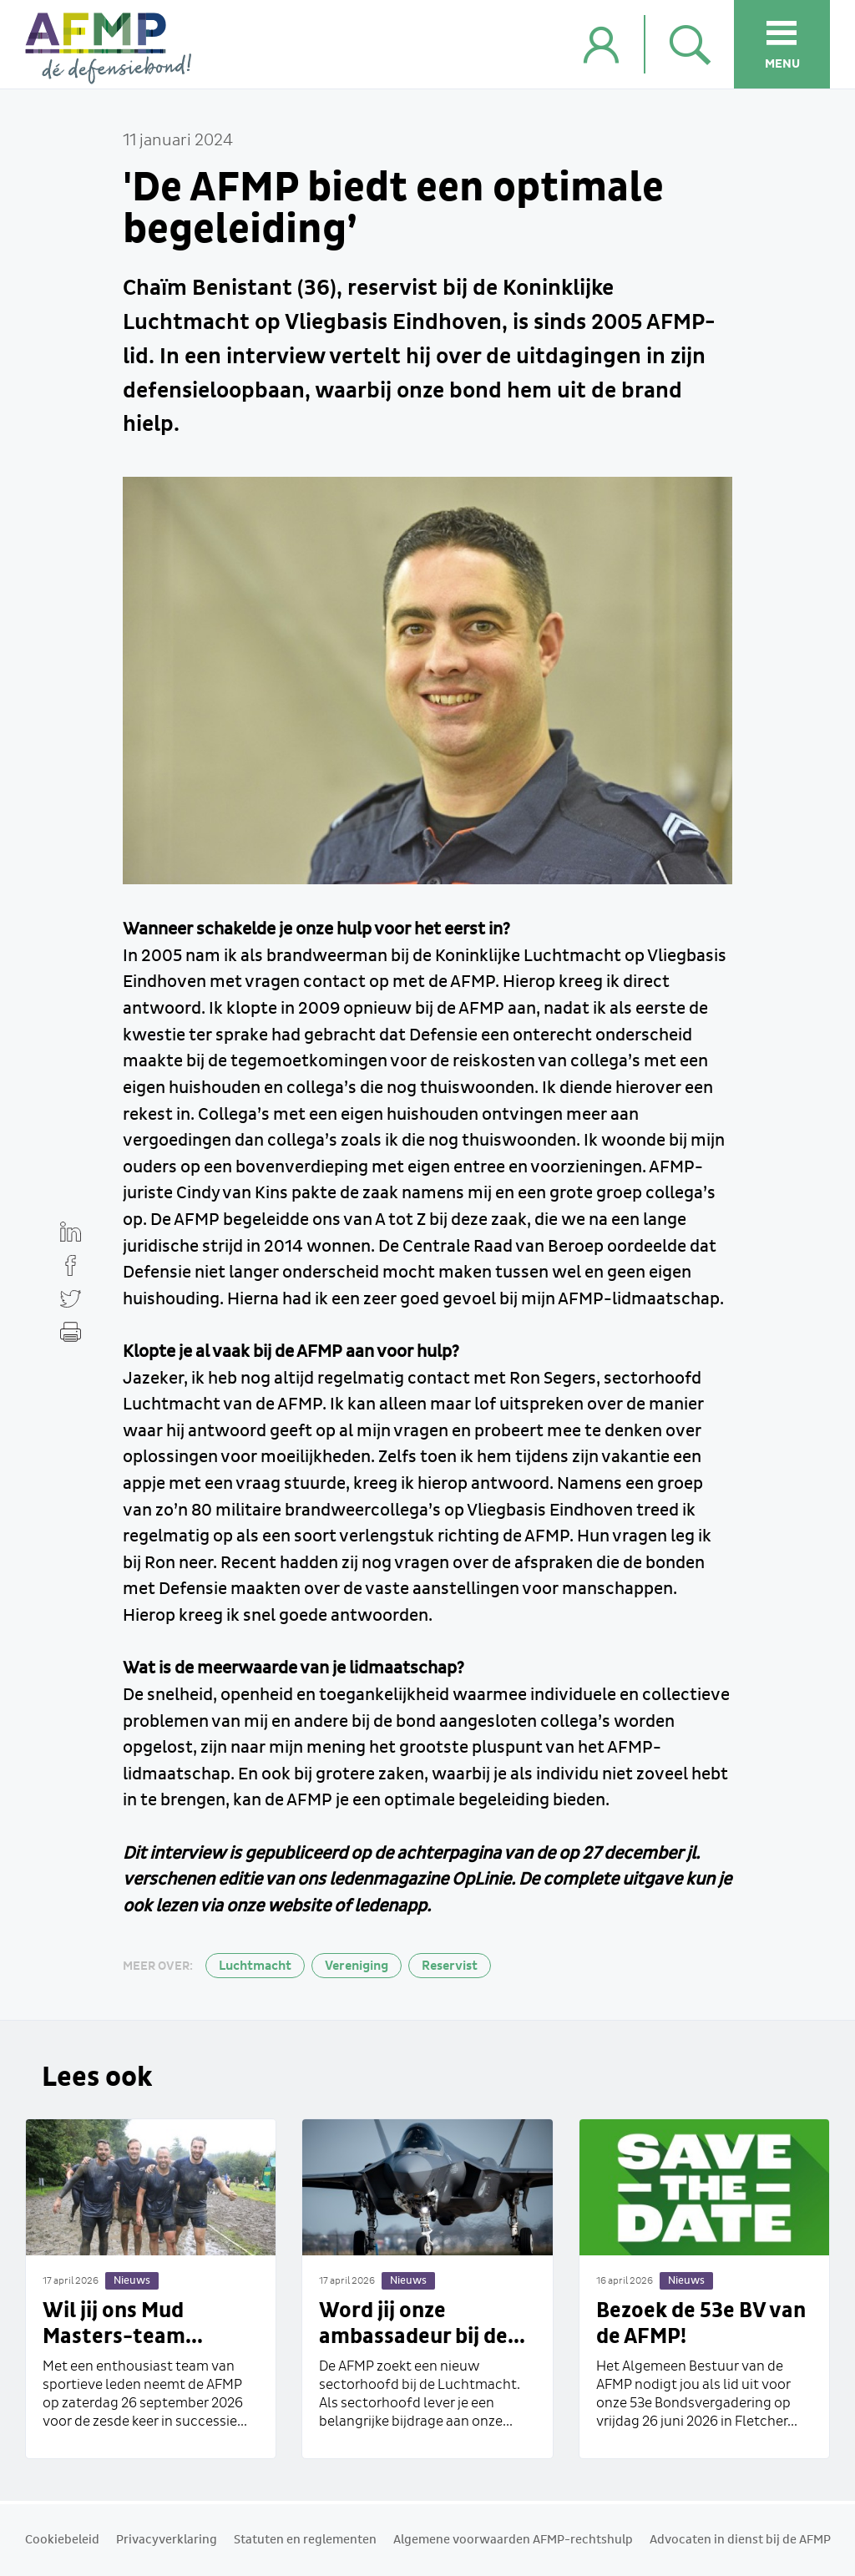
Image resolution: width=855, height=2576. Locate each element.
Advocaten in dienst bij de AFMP (740, 2540)
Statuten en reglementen (305, 2540)
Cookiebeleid (62, 2540)
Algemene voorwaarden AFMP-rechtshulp (513, 2540)
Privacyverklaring (166, 2540)
